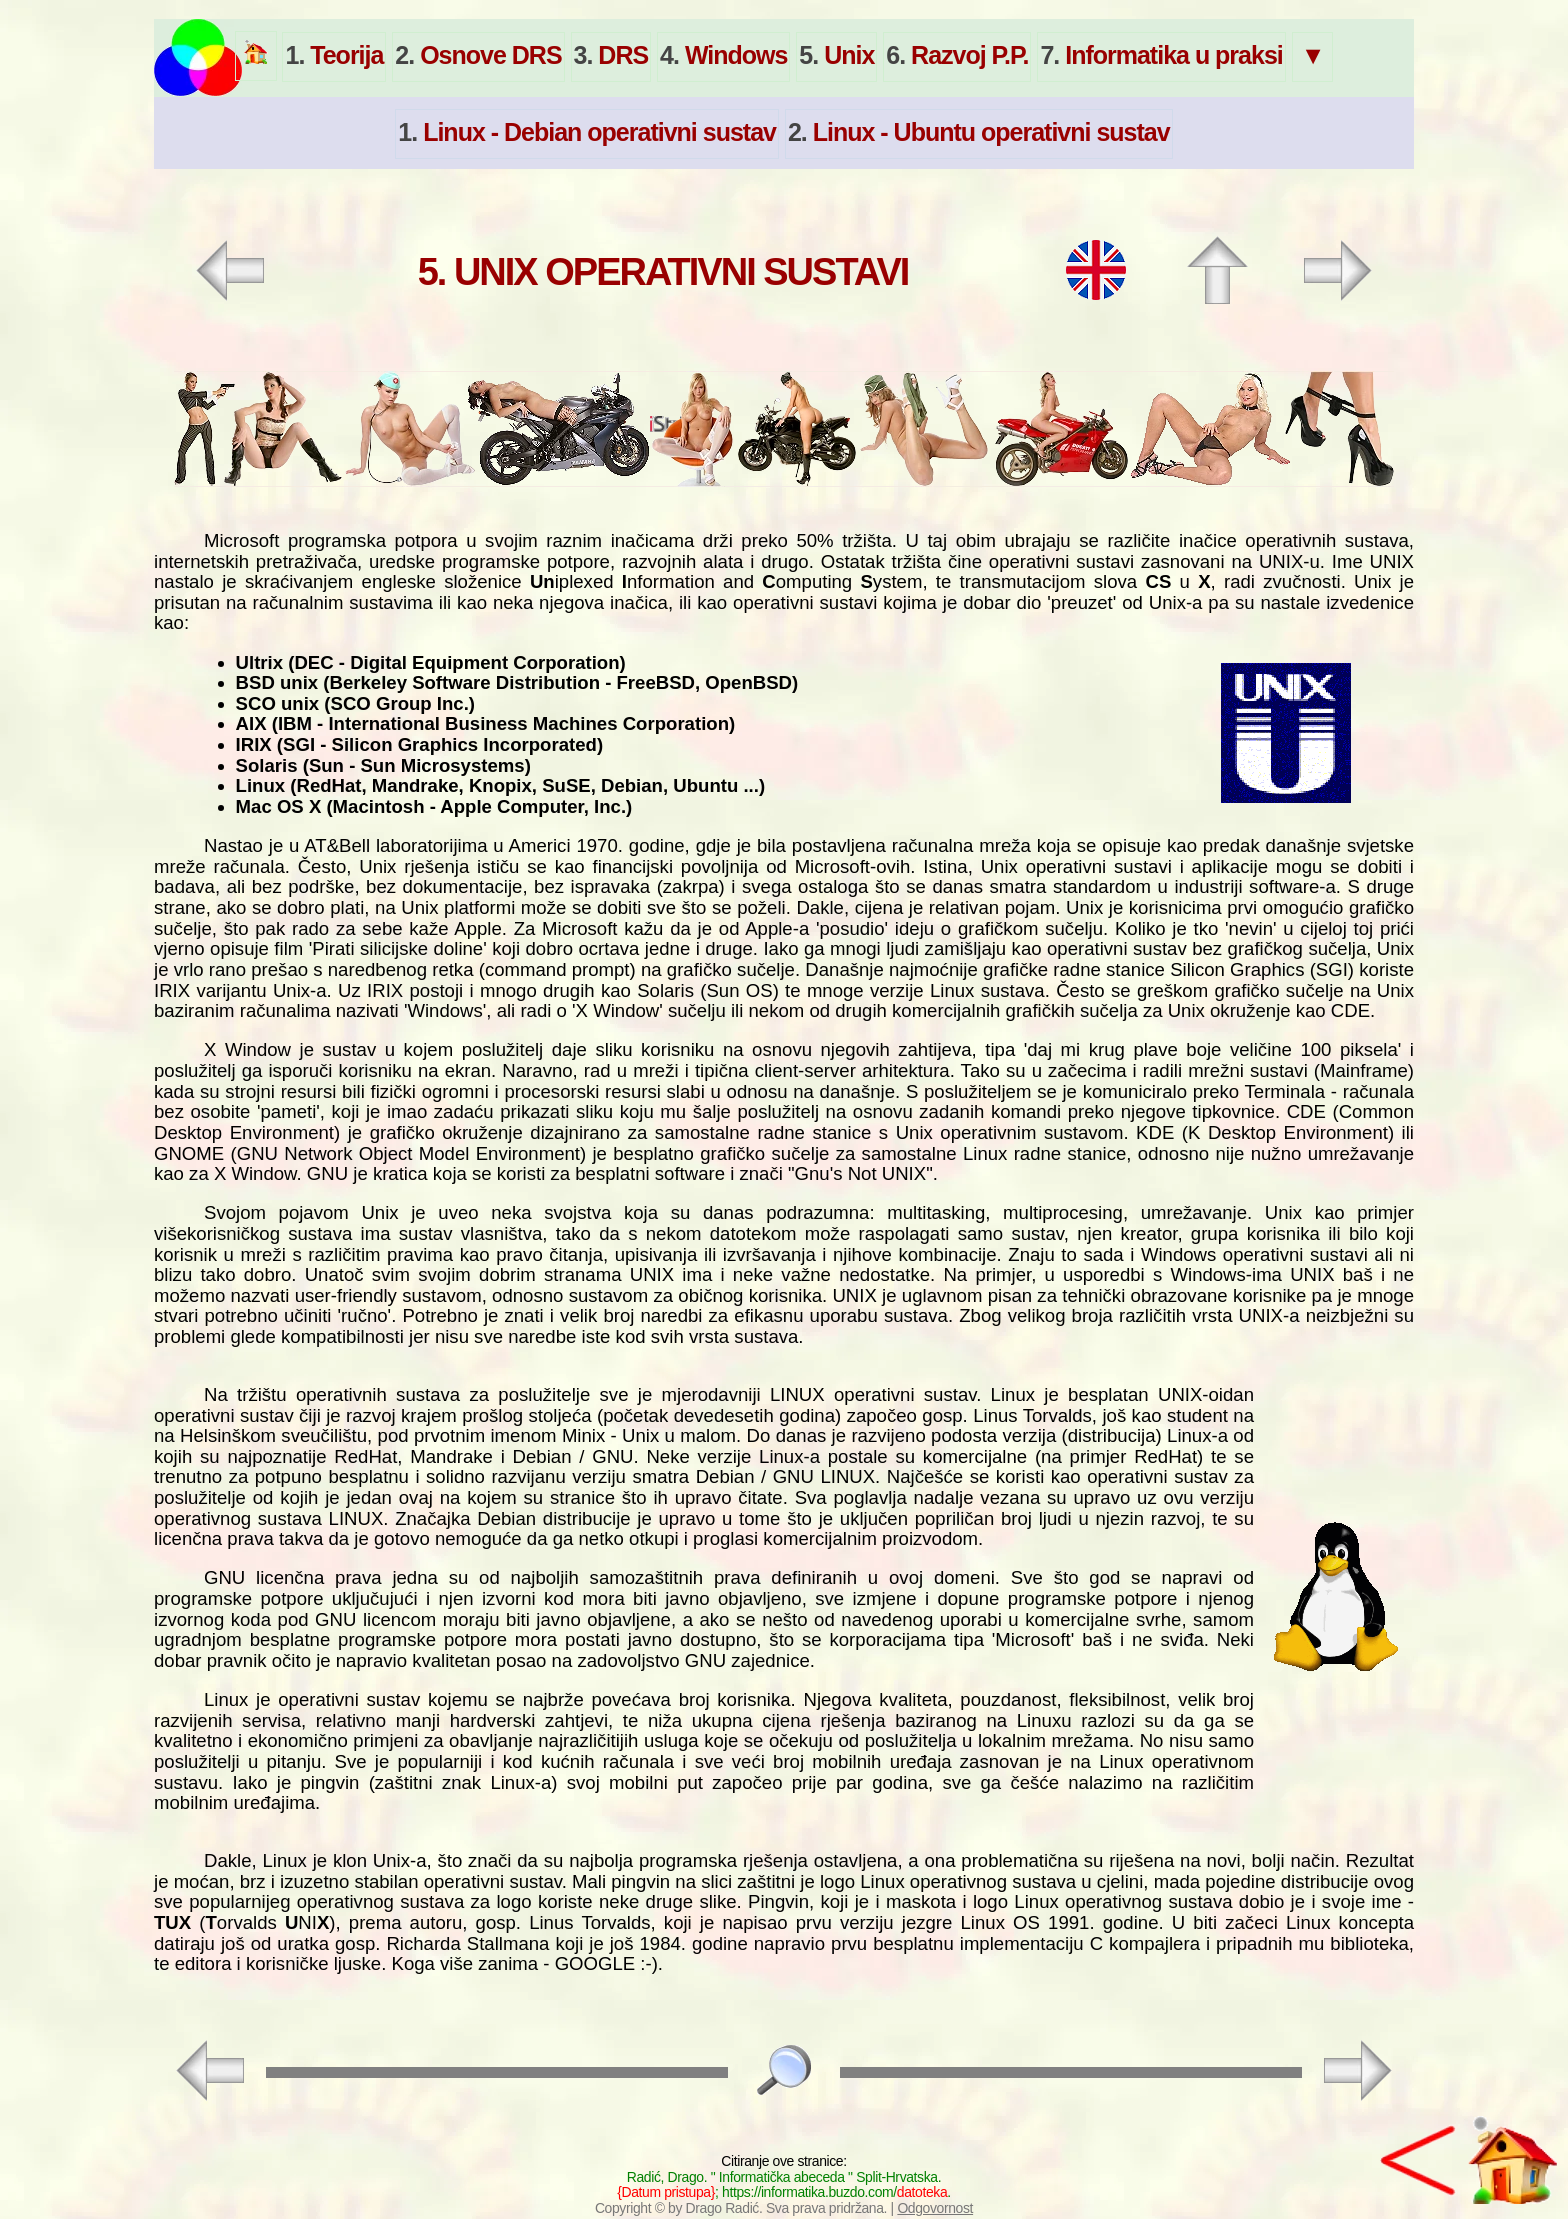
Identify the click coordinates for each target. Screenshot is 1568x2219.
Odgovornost (935, 2208)
